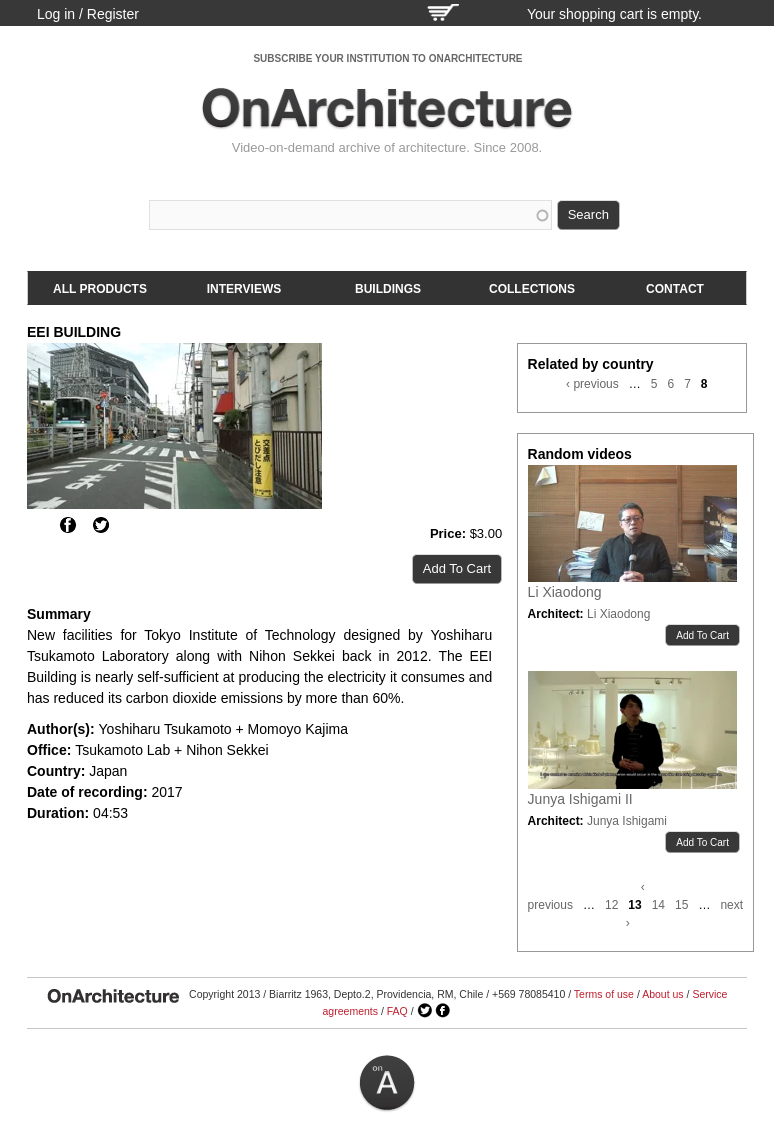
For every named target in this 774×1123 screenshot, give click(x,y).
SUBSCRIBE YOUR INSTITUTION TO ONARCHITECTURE (387, 58)
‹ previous (592, 384)
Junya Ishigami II (580, 799)
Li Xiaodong (565, 592)
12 (611, 905)
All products (100, 289)
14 (658, 905)
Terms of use (604, 994)
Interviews (244, 289)
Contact (675, 289)
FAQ (397, 1011)
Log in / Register (88, 14)
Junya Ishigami (627, 821)
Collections (532, 289)
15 (681, 905)
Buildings (388, 289)
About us (662, 994)
